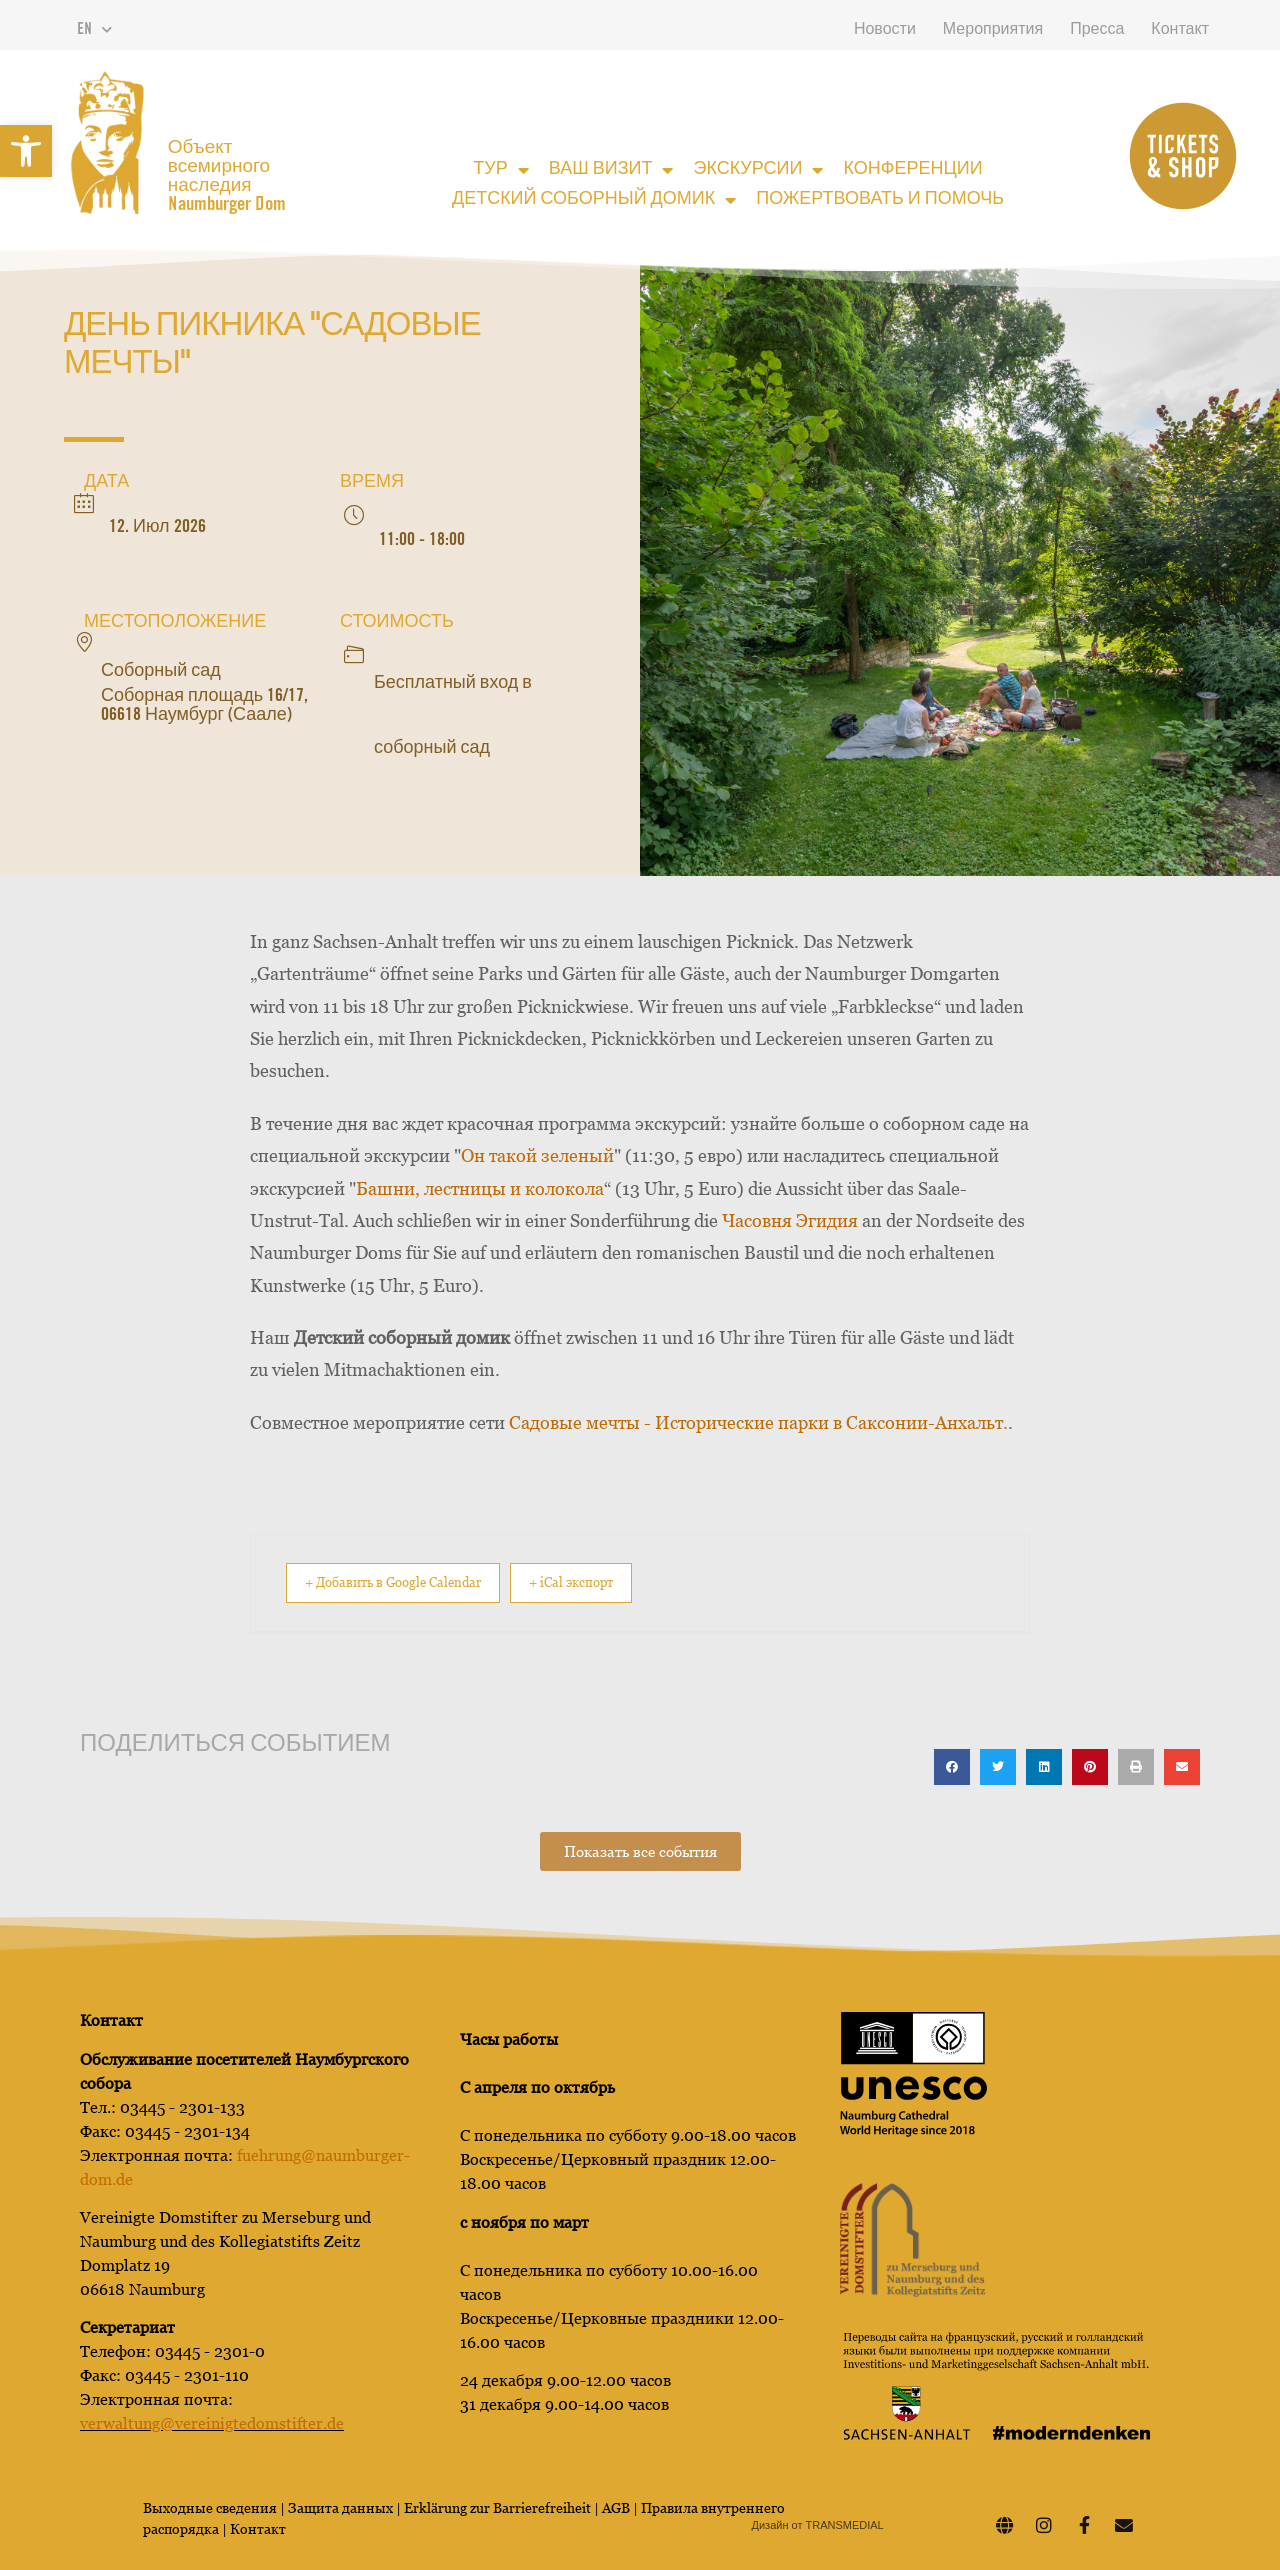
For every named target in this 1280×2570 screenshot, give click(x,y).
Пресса (1097, 30)
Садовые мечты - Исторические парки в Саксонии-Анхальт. (758, 1422)
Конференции (912, 170)
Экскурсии (758, 170)
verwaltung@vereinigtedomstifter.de (212, 2422)
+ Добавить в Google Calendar (409, 1582)
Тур (500, 170)
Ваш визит (611, 170)
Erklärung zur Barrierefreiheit (497, 2507)
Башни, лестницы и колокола (480, 1188)
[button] (26, 151)
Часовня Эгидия (790, 1220)
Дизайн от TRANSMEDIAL (818, 2524)
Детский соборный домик (594, 200)
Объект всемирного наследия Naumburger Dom (227, 177)
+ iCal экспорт (619, 1582)
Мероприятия (993, 30)
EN (94, 30)
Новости (885, 30)
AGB (616, 2507)
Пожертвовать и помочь (880, 200)
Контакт (1180, 30)
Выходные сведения (210, 2507)
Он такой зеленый (537, 1155)
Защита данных (342, 2507)
